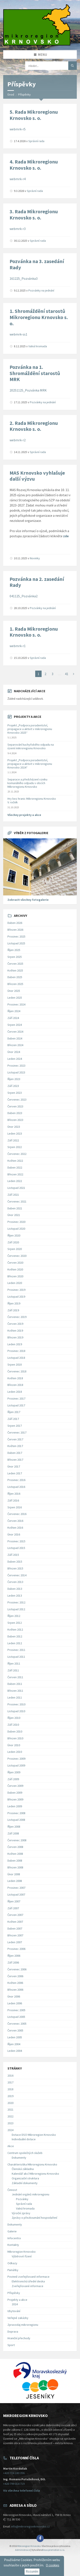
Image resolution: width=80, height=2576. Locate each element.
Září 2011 (13, 1670)
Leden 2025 (14, 997)
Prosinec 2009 (16, 1759)
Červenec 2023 (16, 1099)
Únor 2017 (13, 1466)
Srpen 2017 (14, 1426)
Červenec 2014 (16, 1575)
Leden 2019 (14, 1344)
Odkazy (12, 2263)
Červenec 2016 (16, 1514)
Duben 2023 (14, 1113)
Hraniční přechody (18, 2338)
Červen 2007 (15, 1915)
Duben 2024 (14, 1038)
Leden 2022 (14, 1181)
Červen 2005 (15, 2030)
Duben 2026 (14, 923)
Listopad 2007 (16, 1894)
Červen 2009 (15, 1786)
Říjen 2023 (13, 1079)
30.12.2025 (20, 241)
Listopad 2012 (16, 1609)
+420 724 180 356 (14, 2473)
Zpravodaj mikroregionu (22, 2325)
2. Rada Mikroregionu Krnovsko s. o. (34, 426)
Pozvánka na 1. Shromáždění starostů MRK (35, 373)
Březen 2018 (15, 1385)
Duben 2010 (14, 1731)
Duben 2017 (14, 1453)
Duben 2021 (14, 1208)
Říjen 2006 (13, 1956)
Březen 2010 (15, 1738)
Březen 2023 (15, 1120)
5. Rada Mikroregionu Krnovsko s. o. (34, 115)
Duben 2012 (14, 1636)
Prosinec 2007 (16, 1888)
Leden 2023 (14, 1133)
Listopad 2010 (16, 1711)
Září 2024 (13, 1018)
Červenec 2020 (16, 1256)
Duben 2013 (14, 1589)
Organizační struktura (25, 2178)
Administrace (22, 2549)
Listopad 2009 (16, 1765)
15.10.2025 (20, 658)
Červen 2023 (15, 1106)
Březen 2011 (15, 1691)
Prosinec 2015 (16, 1541)
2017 (10, 2082)
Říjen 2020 (13, 1235)
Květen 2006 (15, 1983)
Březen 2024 (15, 1045)
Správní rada (36, 141)
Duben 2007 (14, 1928)
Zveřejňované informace (27, 2286)
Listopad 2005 (16, 2017)
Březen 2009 (15, 1799)
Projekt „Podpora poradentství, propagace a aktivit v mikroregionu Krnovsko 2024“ (29, 763)
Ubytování (13, 2311)
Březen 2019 (15, 1337)
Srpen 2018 (14, 1364)
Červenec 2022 (16, 1154)
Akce (10, 2146)
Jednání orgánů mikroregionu (30, 2194)
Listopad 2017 (16, 1405)
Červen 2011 (15, 1677)
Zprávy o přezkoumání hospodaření (34, 2218)
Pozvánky (22, 2199)
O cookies (52, 2565)
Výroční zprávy (21, 2213)
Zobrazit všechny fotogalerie (28, 900)
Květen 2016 (15, 1527)
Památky (12, 2270)
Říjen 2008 (13, 1826)
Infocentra (14, 2238)
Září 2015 (13, 1555)
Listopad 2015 (16, 1548)
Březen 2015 (15, 1568)
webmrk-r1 (18, 646)
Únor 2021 (13, 1215)
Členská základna (23, 2169)
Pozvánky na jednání (41, 290)
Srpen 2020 (14, 1249)
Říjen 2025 (13, 950)
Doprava (12, 2331)
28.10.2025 (20, 608)
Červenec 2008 (16, 1840)
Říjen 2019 (13, 1303)
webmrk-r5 (18, 129)
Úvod (10, 94)
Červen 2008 (15, 1847)
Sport (11, 2345)
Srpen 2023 (14, 1093)
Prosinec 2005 (16, 2010)
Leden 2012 (14, 1643)
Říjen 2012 (13, 1616)
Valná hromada (37, 346)
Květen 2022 (15, 1161)
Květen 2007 (15, 1922)
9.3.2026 (19, 191)
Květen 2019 (15, 1330)
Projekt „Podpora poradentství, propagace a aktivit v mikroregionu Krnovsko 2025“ (29, 729)
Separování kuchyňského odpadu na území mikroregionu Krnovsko (30, 746)
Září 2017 (13, 1419)
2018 (10, 2089)
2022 (10, 2116)
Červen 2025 (15, 964)
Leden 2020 (14, 1283)
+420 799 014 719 (14, 2484)
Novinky (35, 558)
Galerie (12, 2231)
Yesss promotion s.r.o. (53, 2549)
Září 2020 (13, 1242)
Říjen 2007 (13, 1901)
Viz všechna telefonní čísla (21, 2490)
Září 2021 (13, 1195)
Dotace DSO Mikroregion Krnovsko (34, 2135)
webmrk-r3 (18, 229)
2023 (10, 2123)
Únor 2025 (13, 991)
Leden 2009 (14, 1806)
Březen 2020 (15, 1276)
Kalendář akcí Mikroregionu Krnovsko (35, 2174)
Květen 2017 (15, 1446)
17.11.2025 (20, 402)
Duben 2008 (14, 1860)
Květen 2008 (15, 1854)
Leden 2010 (14, 1752)
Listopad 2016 (16, 1487)
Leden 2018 (14, 1392)
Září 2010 (13, 1725)
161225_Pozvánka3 (24, 278)
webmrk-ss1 (18, 334)
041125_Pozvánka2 (24, 596)
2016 (10, 2075)
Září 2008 (13, 1833)
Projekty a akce (17, 2300)
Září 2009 (13, 1779)
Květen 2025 (15, 970)
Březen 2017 (15, 1460)
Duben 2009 (14, 1792)
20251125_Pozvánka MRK (28, 390)
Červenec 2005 (16, 2023)
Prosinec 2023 (16, 1065)
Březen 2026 (15, 930)
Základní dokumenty (25, 2183)
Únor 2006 (13, 1996)
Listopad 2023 (16, 1072)
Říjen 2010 (13, 1718)
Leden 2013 (14, 1595)
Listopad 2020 (16, 1229)
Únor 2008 (13, 1874)
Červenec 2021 (16, 1201)
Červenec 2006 (16, 1969)
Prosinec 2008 (16, 1813)
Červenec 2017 (16, 1432)
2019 (10, 2096)
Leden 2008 (14, 1881)
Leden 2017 (14, 1473)
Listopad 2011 (16, 1657)
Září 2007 (13, 1908)
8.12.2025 (20, 346)
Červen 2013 (15, 1582)
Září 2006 (13, 1962)
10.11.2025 (20, 558)
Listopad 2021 (16, 1188)
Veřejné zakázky (17, 2318)
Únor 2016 (13, 1534)
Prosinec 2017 (16, 1398)
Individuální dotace (24, 2139)
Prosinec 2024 (16, 1004)
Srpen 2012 (14, 1623)
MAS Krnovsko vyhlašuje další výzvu (37, 476)
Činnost (12, 2190)
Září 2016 (13, 1500)
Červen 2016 (15, 1521)
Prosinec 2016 (16, 1480)
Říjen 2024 (13, 1011)
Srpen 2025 (14, 957)
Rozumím (32, 2571)
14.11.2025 (20, 452)
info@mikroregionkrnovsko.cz (30, 2526)
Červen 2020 (15, 1262)
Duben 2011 (14, 1684)
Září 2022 (13, 1140)
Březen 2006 (15, 1990)
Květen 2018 (15, 1378)
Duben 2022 (14, 1167)
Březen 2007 (15, 1935)
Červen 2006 (15, 1976)
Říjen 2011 (13, 1663)
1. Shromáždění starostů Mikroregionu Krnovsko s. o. (39, 317)
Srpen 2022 (14, 1147)
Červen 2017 (15, 1439)
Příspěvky (24, 94)
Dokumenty (19, 2157)
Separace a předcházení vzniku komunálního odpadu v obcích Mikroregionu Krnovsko (27, 783)
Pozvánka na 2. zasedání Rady (37, 582)
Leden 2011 (14, 1697)
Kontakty (13, 2245)
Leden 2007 (14, 1942)
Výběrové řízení (22, 2256)
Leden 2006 (14, 2003)
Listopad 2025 (16, 943)
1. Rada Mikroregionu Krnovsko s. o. (34, 632)
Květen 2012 (15, 1629)
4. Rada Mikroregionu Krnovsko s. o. (34, 164)
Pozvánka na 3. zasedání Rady (37, 264)
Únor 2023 (13, 1127)
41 (66, 674)
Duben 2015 (14, 1561)
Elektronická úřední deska (28, 2281)
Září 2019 (13, 1310)
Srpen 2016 (14, 1507)
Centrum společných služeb (24, 2153)
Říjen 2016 (13, 1494)
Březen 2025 (15, 984)
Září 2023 (13, 1086)
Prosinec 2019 (16, 1290)
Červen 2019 (15, 1324)
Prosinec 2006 (16, 1949)
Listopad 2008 (16, 1820)
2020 (10, 2103)
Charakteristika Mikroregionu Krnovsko (32, 2164)
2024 (10, 2130)
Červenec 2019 (16, 1317)
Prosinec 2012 (16, 1602)
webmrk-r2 (18, 440)
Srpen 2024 (14, 1025)
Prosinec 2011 (16, 1650)
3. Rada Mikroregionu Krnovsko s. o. (34, 214)
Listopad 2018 (16, 1358)
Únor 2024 (13, 1052)
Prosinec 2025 (16, 936)
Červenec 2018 (16, 1371)
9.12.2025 (20, 290)
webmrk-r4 (18, 179)
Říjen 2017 (13, 1412)
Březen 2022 (15, 1174)
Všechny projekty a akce (24, 815)
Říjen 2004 (13, 2044)
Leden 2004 (14, 2051)
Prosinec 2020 (16, 1222)
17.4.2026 (20, 141)
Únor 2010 (13, 1745)
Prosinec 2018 (16, 1351)
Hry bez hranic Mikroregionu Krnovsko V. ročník (31, 800)
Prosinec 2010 (16, 1704)
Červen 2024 (15, 1031)
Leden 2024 (14, 1059)
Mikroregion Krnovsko (21, 2252)
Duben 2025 (14, 977)
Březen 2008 (15, 1867)
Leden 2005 (14, 2037)
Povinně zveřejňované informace (28, 2277)
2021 (10, 2109)
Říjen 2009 (13, 1772)
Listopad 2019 (16, 1296)
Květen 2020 (15, 1269)
